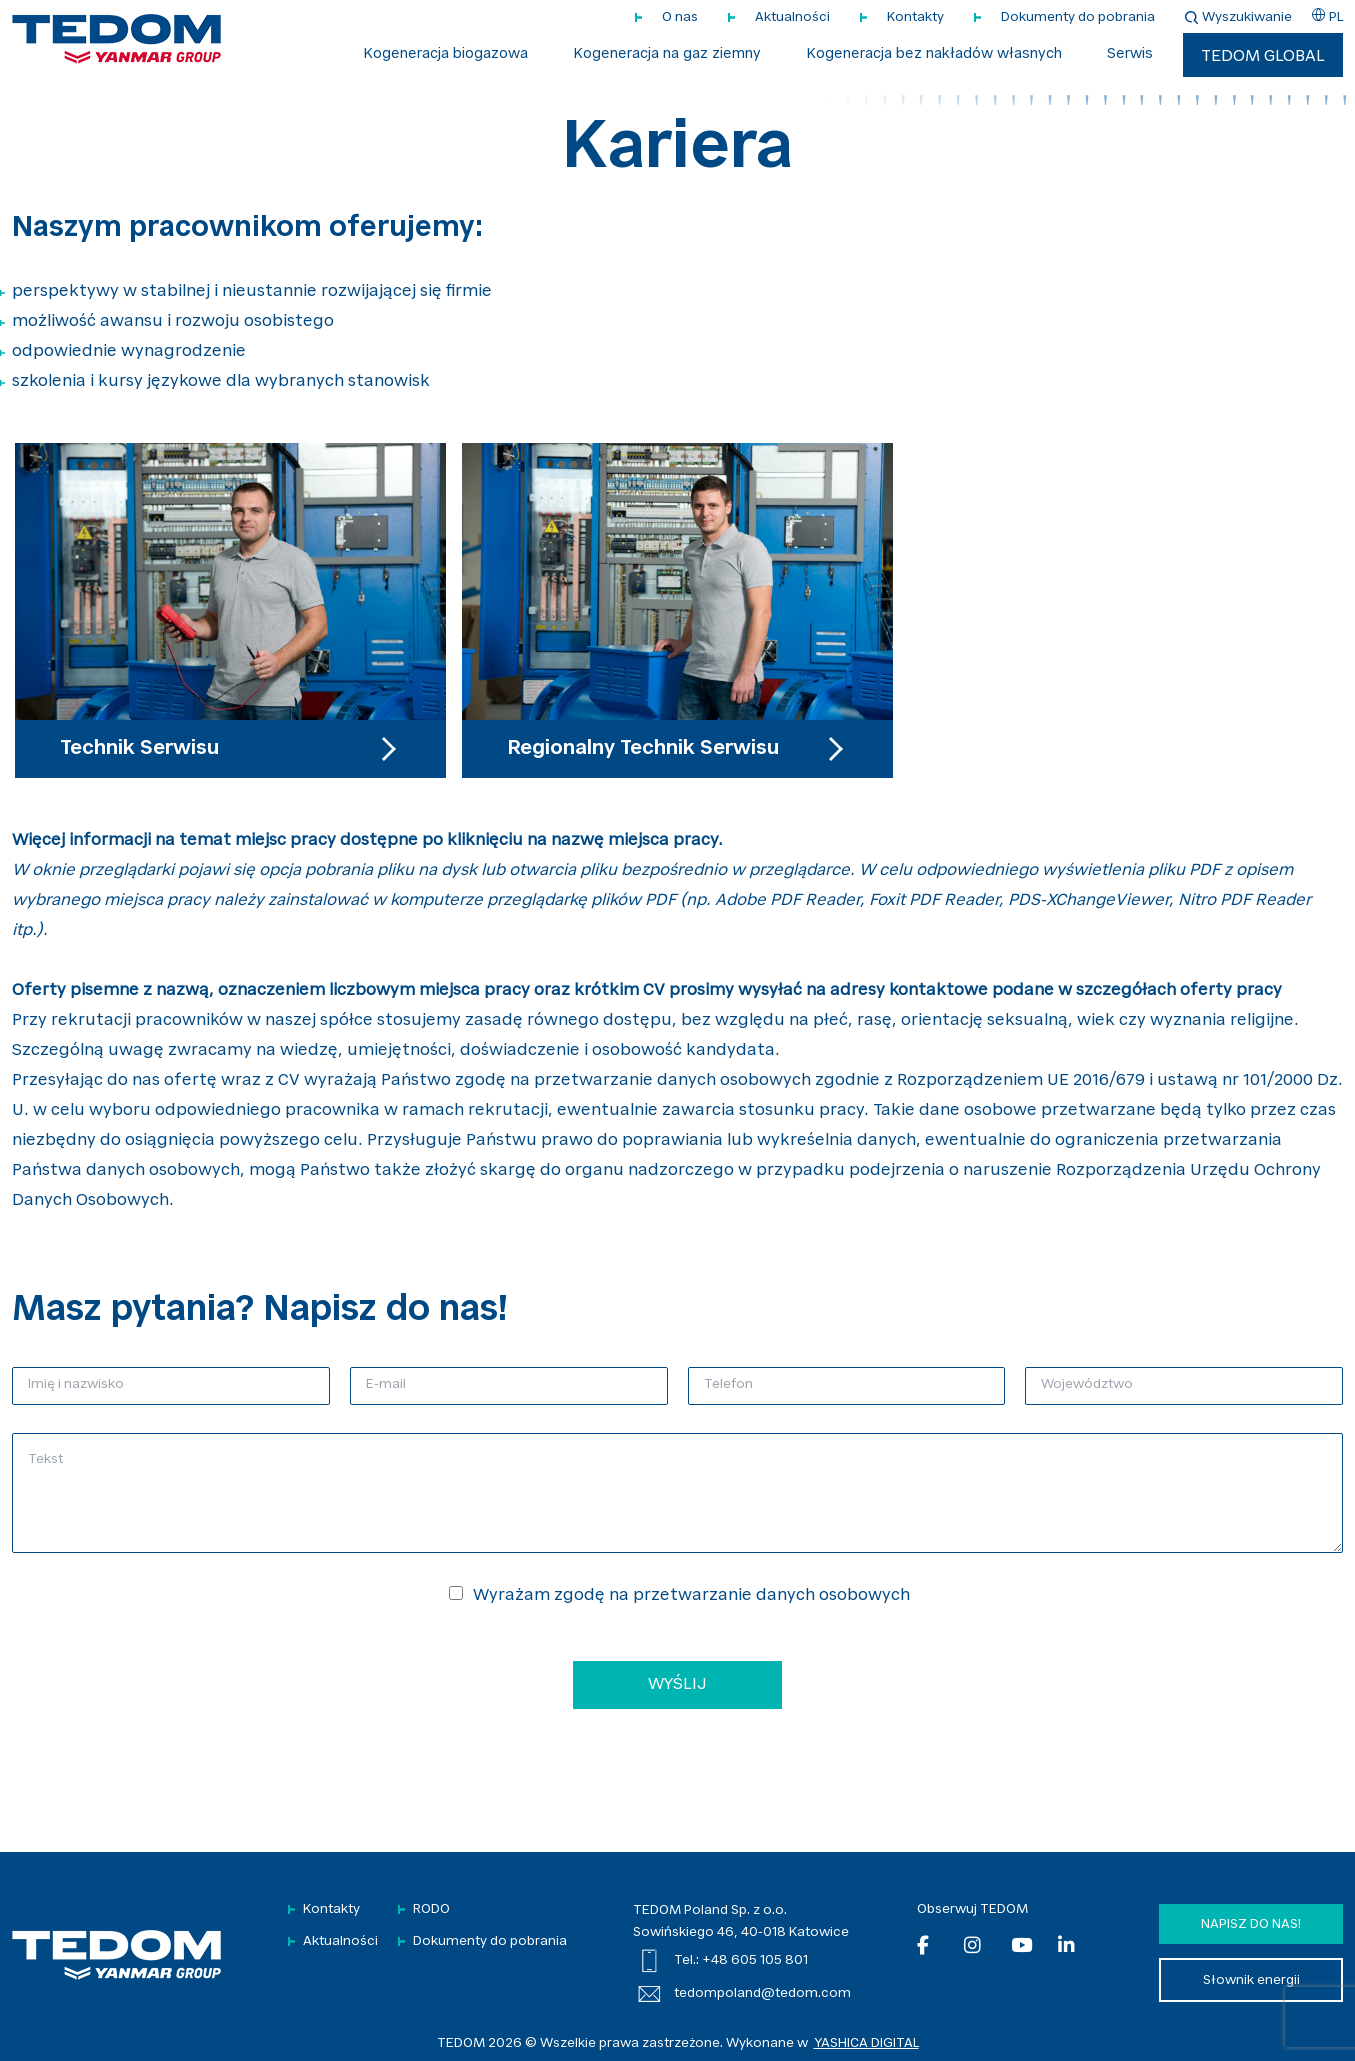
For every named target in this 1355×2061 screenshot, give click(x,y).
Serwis (1130, 55)
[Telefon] (847, 1386)
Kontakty (915, 17)
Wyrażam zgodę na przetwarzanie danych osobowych (691, 1596)
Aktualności (792, 17)
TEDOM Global (1263, 57)
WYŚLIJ (677, 1685)
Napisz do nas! (1251, 1924)
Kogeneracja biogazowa (445, 55)
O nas (680, 17)
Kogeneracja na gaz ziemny (667, 55)
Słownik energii (1251, 1980)
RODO (431, 1909)
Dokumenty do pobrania (1078, 17)
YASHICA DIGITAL (866, 2043)
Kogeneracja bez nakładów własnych (934, 55)
